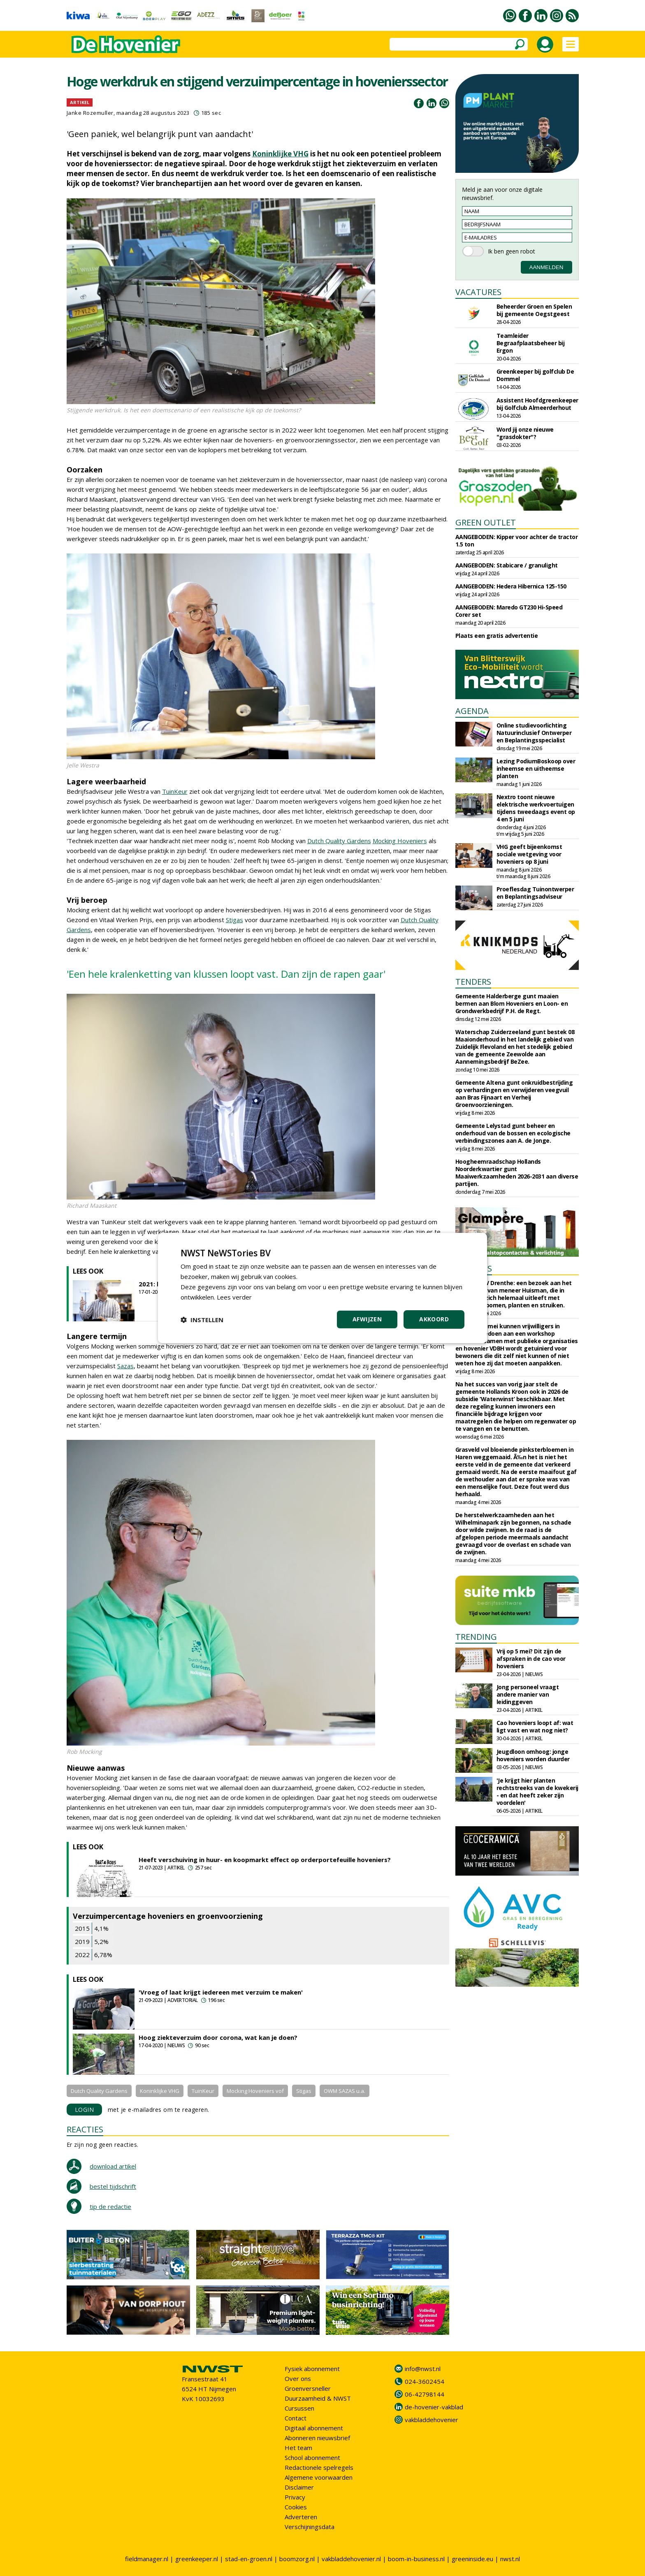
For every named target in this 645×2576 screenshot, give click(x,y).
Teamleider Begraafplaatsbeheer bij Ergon (531, 343)
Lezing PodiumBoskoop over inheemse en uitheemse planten (536, 768)
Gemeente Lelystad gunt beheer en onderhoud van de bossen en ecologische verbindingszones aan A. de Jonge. (513, 1133)
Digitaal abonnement (314, 2428)
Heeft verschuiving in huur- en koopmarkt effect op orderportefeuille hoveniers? (265, 1859)
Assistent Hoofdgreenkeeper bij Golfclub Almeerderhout (537, 404)
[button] (202, 1319)
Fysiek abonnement (312, 2368)
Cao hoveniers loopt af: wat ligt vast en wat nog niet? (535, 1726)
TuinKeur (175, 791)
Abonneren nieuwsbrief (317, 2438)
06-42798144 (424, 2394)
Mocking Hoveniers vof (255, 2091)
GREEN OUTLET (485, 522)
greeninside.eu (472, 2559)
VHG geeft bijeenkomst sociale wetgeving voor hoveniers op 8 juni (529, 854)
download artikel (113, 2166)
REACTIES (85, 2129)
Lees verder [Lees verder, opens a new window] (234, 1297)
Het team (298, 2447)
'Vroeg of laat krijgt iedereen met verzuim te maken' (221, 1992)
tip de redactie (110, 2206)
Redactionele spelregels (319, 2467)
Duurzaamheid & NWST (318, 2398)
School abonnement (312, 2457)
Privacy (295, 2497)
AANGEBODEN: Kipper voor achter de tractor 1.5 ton (516, 540)
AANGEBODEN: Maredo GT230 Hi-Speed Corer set (509, 610)
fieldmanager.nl (146, 2559)
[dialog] (322, 1288)
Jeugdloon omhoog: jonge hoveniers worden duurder (533, 1755)
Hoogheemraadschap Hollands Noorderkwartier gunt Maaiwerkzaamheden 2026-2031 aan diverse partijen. (516, 1173)
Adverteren (301, 2517)
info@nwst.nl (423, 2368)
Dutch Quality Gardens (339, 841)
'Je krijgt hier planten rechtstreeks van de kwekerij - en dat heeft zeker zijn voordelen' (537, 1791)
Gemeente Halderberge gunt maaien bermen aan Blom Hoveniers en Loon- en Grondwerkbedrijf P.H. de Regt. (511, 1003)
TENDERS (473, 981)
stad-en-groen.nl (248, 2559)
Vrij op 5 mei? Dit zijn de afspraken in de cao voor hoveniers (531, 1658)
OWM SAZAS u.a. (344, 2091)
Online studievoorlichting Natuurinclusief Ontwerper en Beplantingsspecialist (534, 732)
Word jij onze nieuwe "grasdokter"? (525, 433)
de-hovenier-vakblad (434, 2407)
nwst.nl (510, 2559)
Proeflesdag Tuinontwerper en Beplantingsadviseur (535, 892)
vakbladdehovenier (431, 2420)
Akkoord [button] (434, 1319)
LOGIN (84, 2109)
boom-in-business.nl (416, 2559)
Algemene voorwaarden (319, 2477)
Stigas (234, 920)
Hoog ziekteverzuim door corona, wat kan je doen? (218, 2037)
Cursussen (299, 2408)
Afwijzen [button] (367, 1319)
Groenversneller (308, 2388)
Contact (295, 2418)
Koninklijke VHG (280, 153)
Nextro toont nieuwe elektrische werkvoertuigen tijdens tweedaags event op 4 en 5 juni (536, 808)
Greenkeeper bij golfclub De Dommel (535, 375)
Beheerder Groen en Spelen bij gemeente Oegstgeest (534, 310)
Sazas (125, 1366)
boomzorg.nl (297, 2559)
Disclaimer (299, 2487)
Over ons (298, 2378)
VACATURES (478, 292)
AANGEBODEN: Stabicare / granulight (506, 565)
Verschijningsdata (309, 2527)
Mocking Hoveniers (400, 841)
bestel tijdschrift (113, 2186)
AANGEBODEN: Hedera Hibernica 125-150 (510, 586)
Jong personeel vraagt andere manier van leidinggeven (528, 1694)
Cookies (296, 2507)
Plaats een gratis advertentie (496, 635)
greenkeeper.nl (196, 2559)
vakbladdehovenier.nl (351, 2559)
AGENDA (472, 710)
